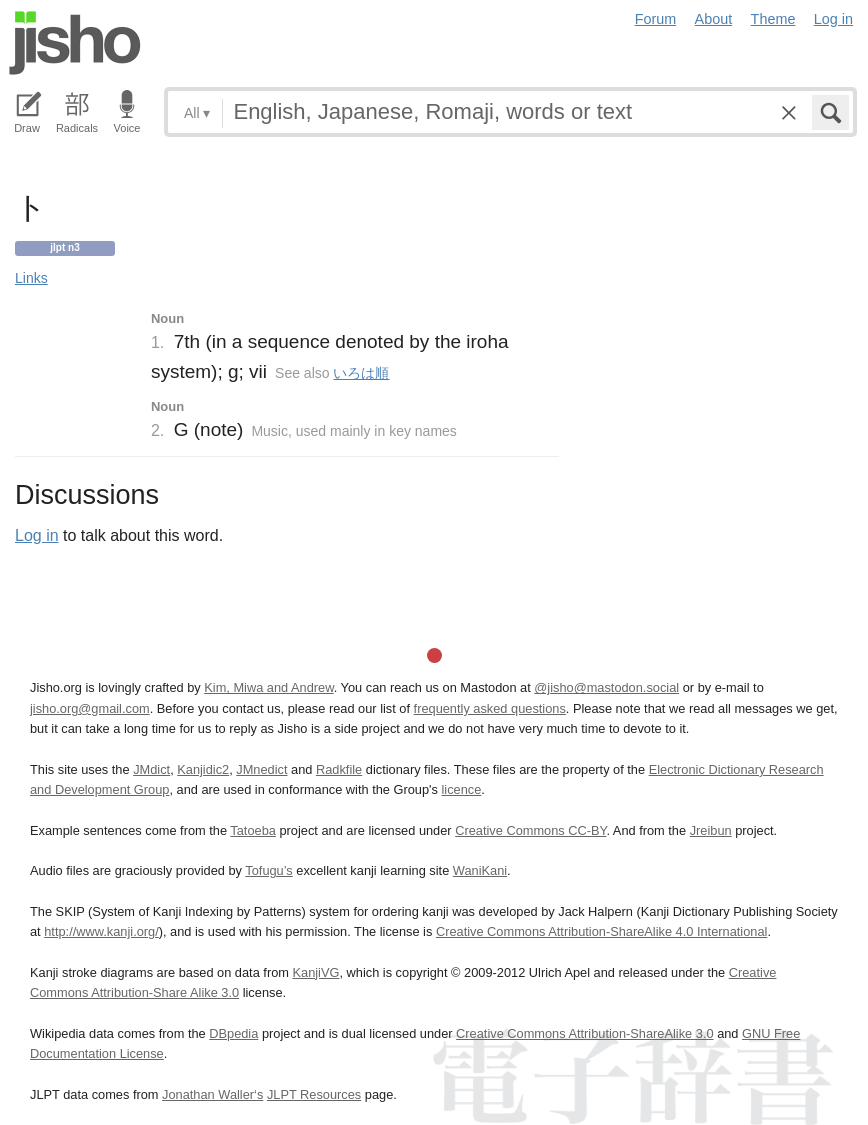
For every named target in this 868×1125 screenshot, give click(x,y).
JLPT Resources (314, 1094)
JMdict (151, 769)
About (714, 19)
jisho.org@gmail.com (90, 708)
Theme (773, 19)
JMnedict (261, 769)
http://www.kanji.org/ (101, 931)
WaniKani (480, 870)
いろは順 (361, 373)
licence (461, 789)
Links (31, 278)
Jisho (75, 43)
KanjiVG (315, 972)
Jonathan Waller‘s (212, 1094)
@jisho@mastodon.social (606, 687)
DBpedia (233, 1033)
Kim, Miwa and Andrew (268, 687)
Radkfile (339, 769)
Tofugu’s (268, 870)
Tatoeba (253, 830)
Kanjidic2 (203, 769)
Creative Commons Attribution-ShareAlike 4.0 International (601, 931)
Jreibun (711, 830)
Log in (833, 19)
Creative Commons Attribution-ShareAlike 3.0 (584, 1033)
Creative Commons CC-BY (530, 830)
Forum (656, 19)
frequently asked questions (490, 708)
